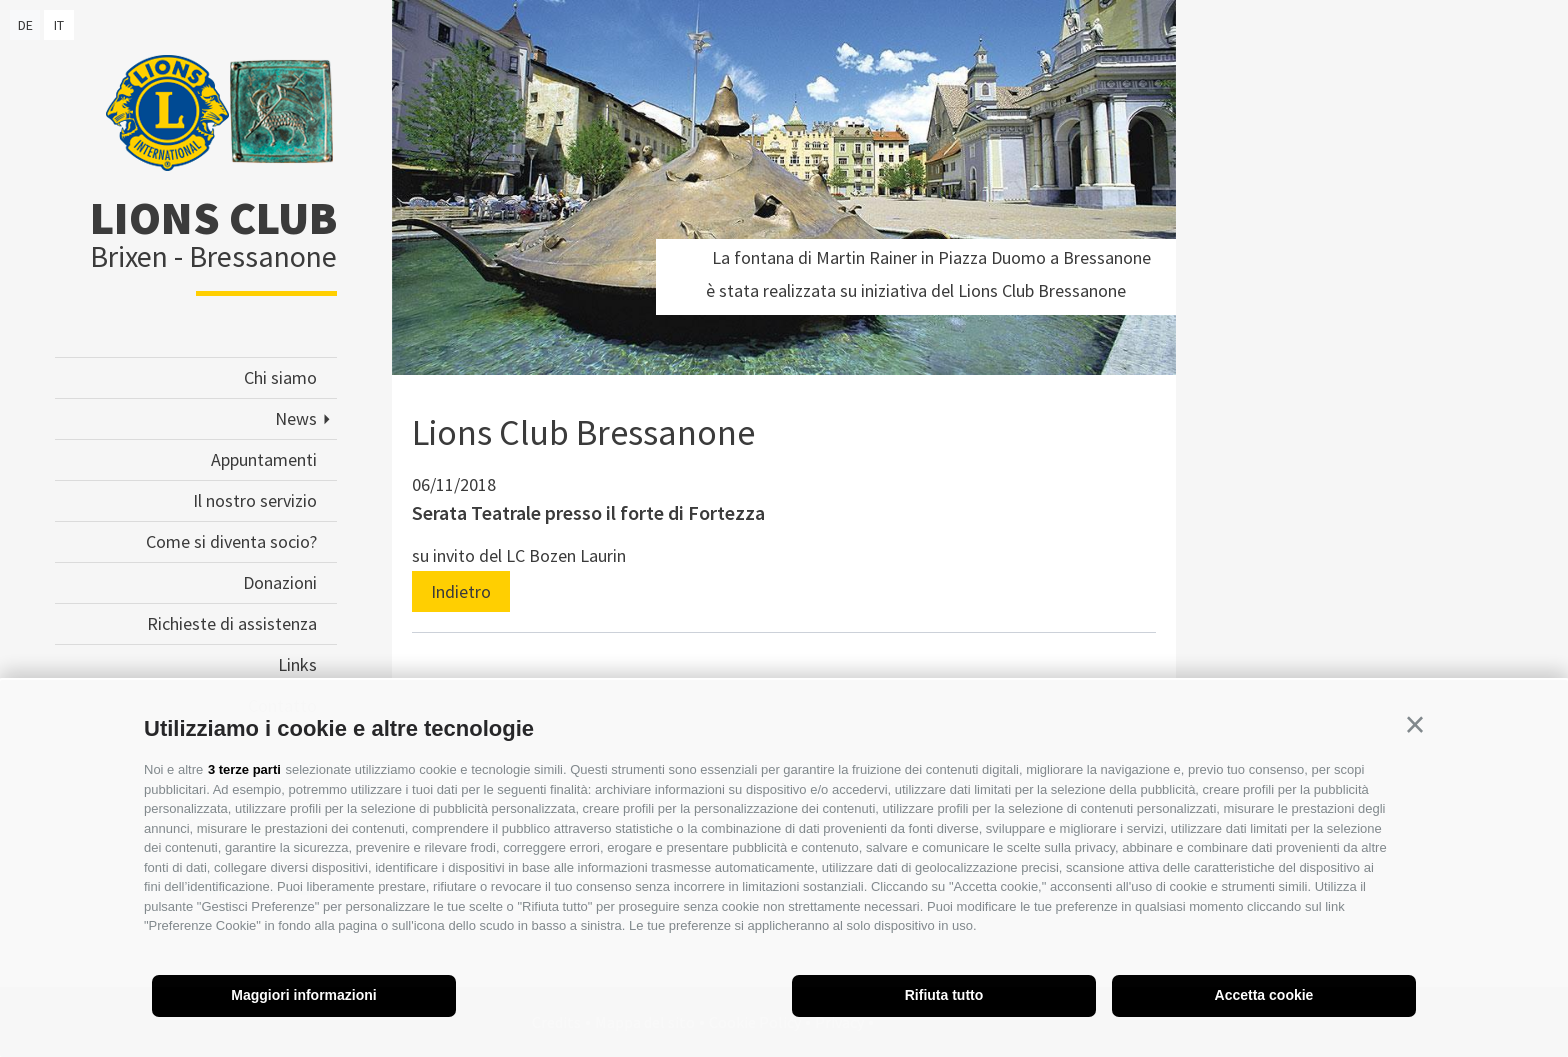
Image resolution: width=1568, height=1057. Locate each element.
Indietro (461, 591)
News (296, 418)
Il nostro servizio (255, 500)
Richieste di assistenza (232, 623)
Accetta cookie (1264, 995)
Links (297, 664)
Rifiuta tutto (944, 995)
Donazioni (280, 582)
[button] (1415, 725)
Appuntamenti (264, 459)
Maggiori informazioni (303, 995)
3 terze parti (244, 769)
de (25, 25)
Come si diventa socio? (231, 541)
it (59, 25)
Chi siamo (280, 377)
